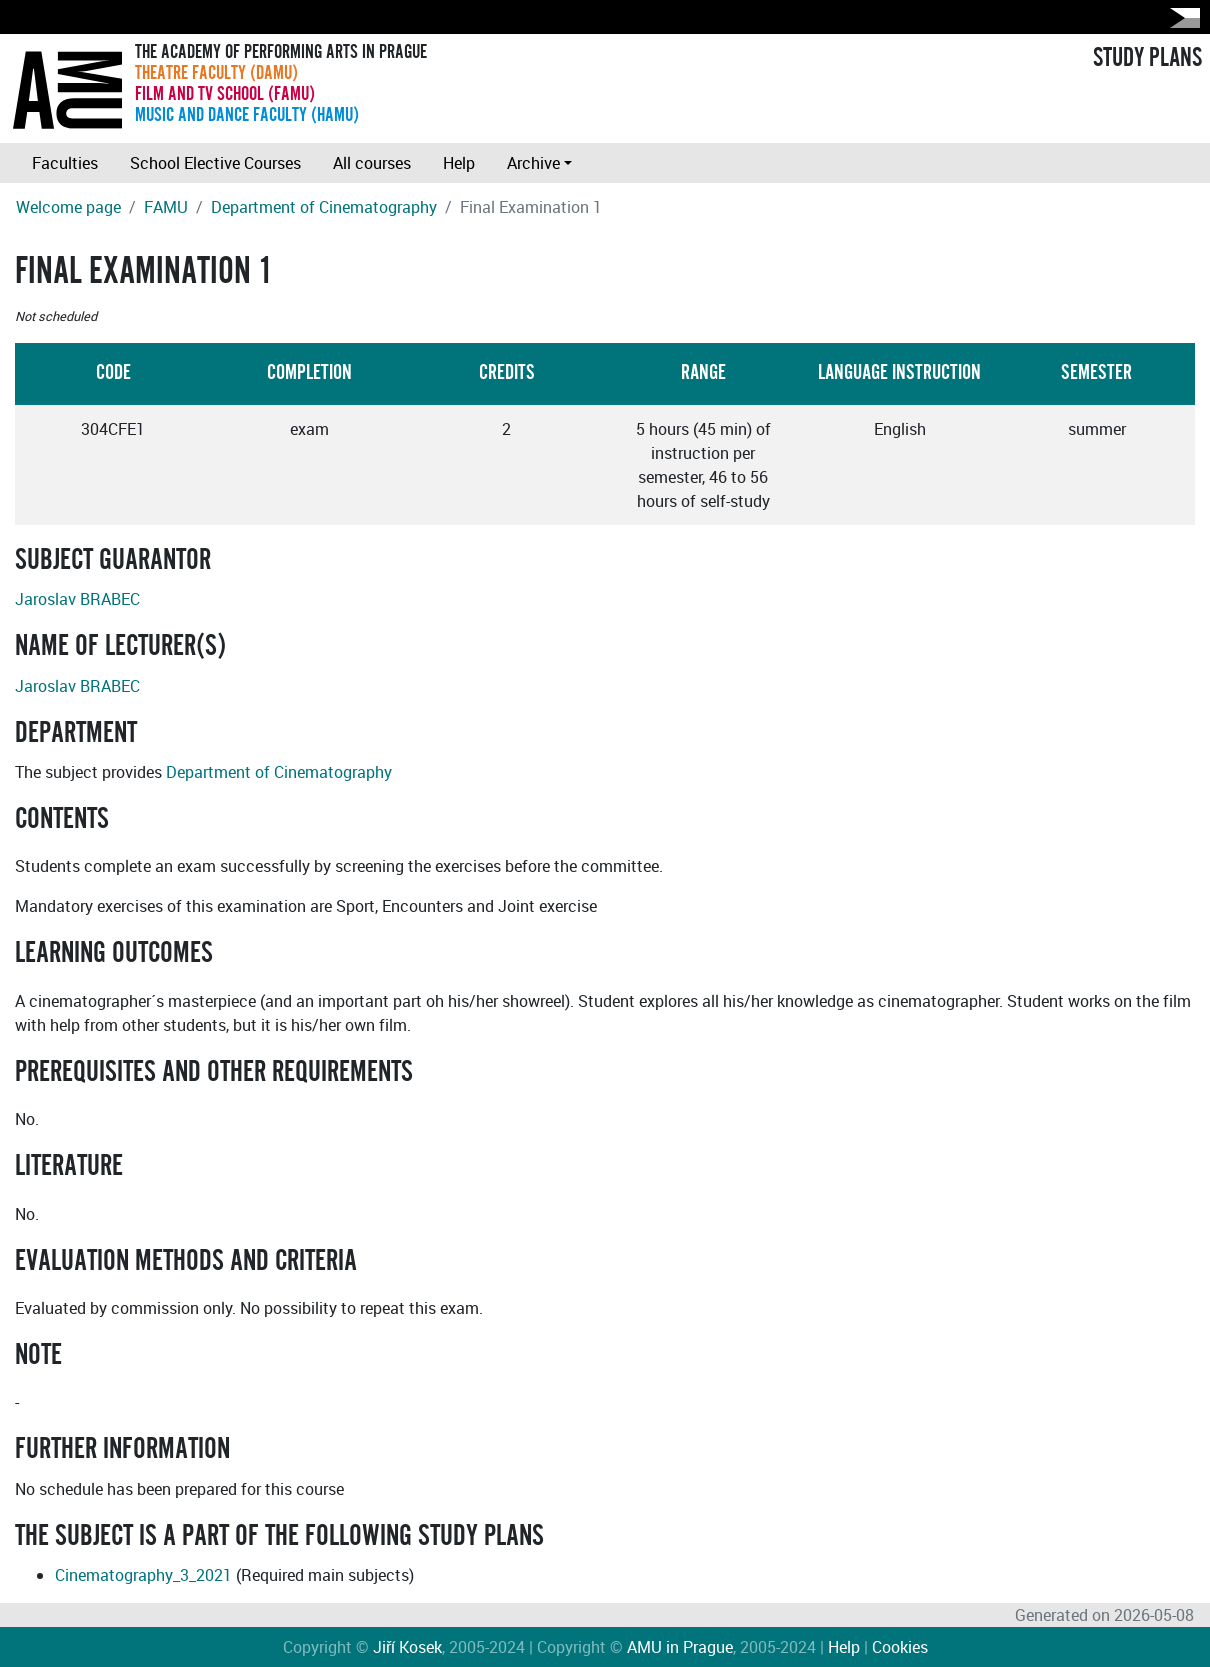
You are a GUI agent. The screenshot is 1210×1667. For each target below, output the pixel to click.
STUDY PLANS (1147, 58)
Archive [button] (533, 163)
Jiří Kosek (407, 1647)
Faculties (65, 163)
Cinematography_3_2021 (143, 1575)
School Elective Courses (215, 163)
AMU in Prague (680, 1647)
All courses (372, 163)
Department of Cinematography (324, 207)
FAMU (166, 207)
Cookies (900, 1647)
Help (459, 163)
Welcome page (68, 207)
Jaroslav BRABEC (77, 599)
